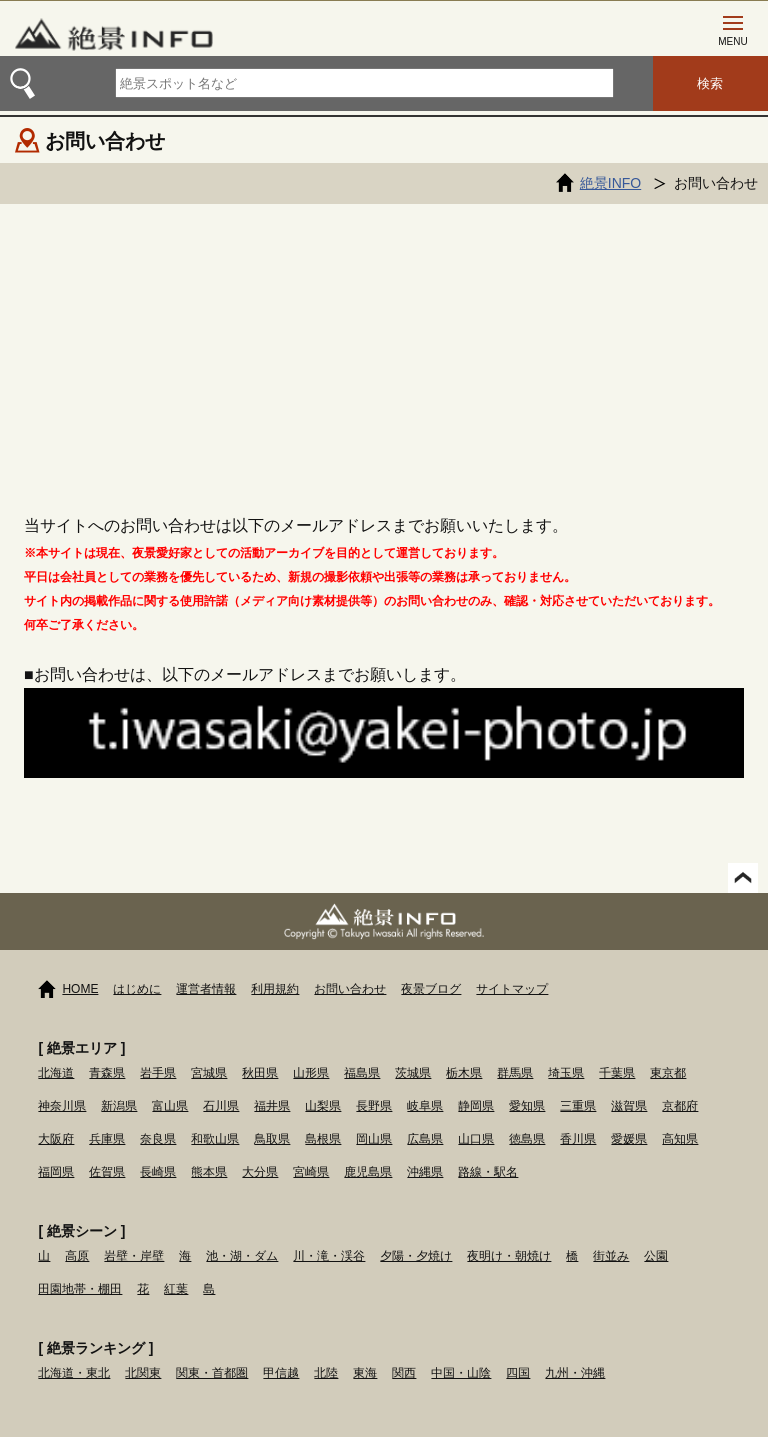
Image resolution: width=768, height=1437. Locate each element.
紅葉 (176, 1289)
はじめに (137, 989)
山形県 (311, 1073)
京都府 (680, 1106)
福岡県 (56, 1172)
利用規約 (275, 989)
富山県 (170, 1106)
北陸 (326, 1373)
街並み (611, 1256)
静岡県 (476, 1106)
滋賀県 (629, 1106)
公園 (656, 1256)
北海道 (56, 1073)
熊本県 (209, 1172)
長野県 (374, 1106)
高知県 (680, 1139)
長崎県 (158, 1172)
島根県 (323, 1139)
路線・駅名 (488, 1172)
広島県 (425, 1139)
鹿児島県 (368, 1172)
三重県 (578, 1106)
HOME (80, 989)
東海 (365, 1373)
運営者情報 (206, 989)
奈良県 (158, 1139)
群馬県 (515, 1073)
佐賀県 (107, 1172)
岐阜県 (425, 1106)
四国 (518, 1373)
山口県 (476, 1139)
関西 (404, 1373)
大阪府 (56, 1139)
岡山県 (374, 1139)
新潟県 (119, 1106)
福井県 (272, 1106)
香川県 (578, 1139)
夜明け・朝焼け (509, 1256)
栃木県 (464, 1073)
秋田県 (260, 1073)
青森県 (107, 1073)
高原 (77, 1256)
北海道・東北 (74, 1373)
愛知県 (527, 1106)
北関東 (143, 1373)
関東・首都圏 (212, 1373)
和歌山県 (215, 1139)
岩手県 (158, 1073)
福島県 (362, 1073)
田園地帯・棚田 (80, 1289)
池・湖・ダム (242, 1256)
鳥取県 (272, 1139)
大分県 (260, 1172)
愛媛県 (629, 1139)
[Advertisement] (384, 354)
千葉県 (617, 1073)
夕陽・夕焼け (416, 1256)
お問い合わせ (350, 989)
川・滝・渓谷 (329, 1256)
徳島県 (527, 1139)
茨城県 (413, 1073)
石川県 (221, 1106)
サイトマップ (512, 989)
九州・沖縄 (575, 1373)
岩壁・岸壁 (134, 1256)
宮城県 (209, 1073)
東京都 (668, 1073)
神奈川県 (62, 1106)
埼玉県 (566, 1073)
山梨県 (323, 1106)
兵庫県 (107, 1139)
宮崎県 (311, 1172)
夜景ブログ (431, 989)
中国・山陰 (461, 1373)
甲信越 (281, 1373)
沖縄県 (425, 1172)
